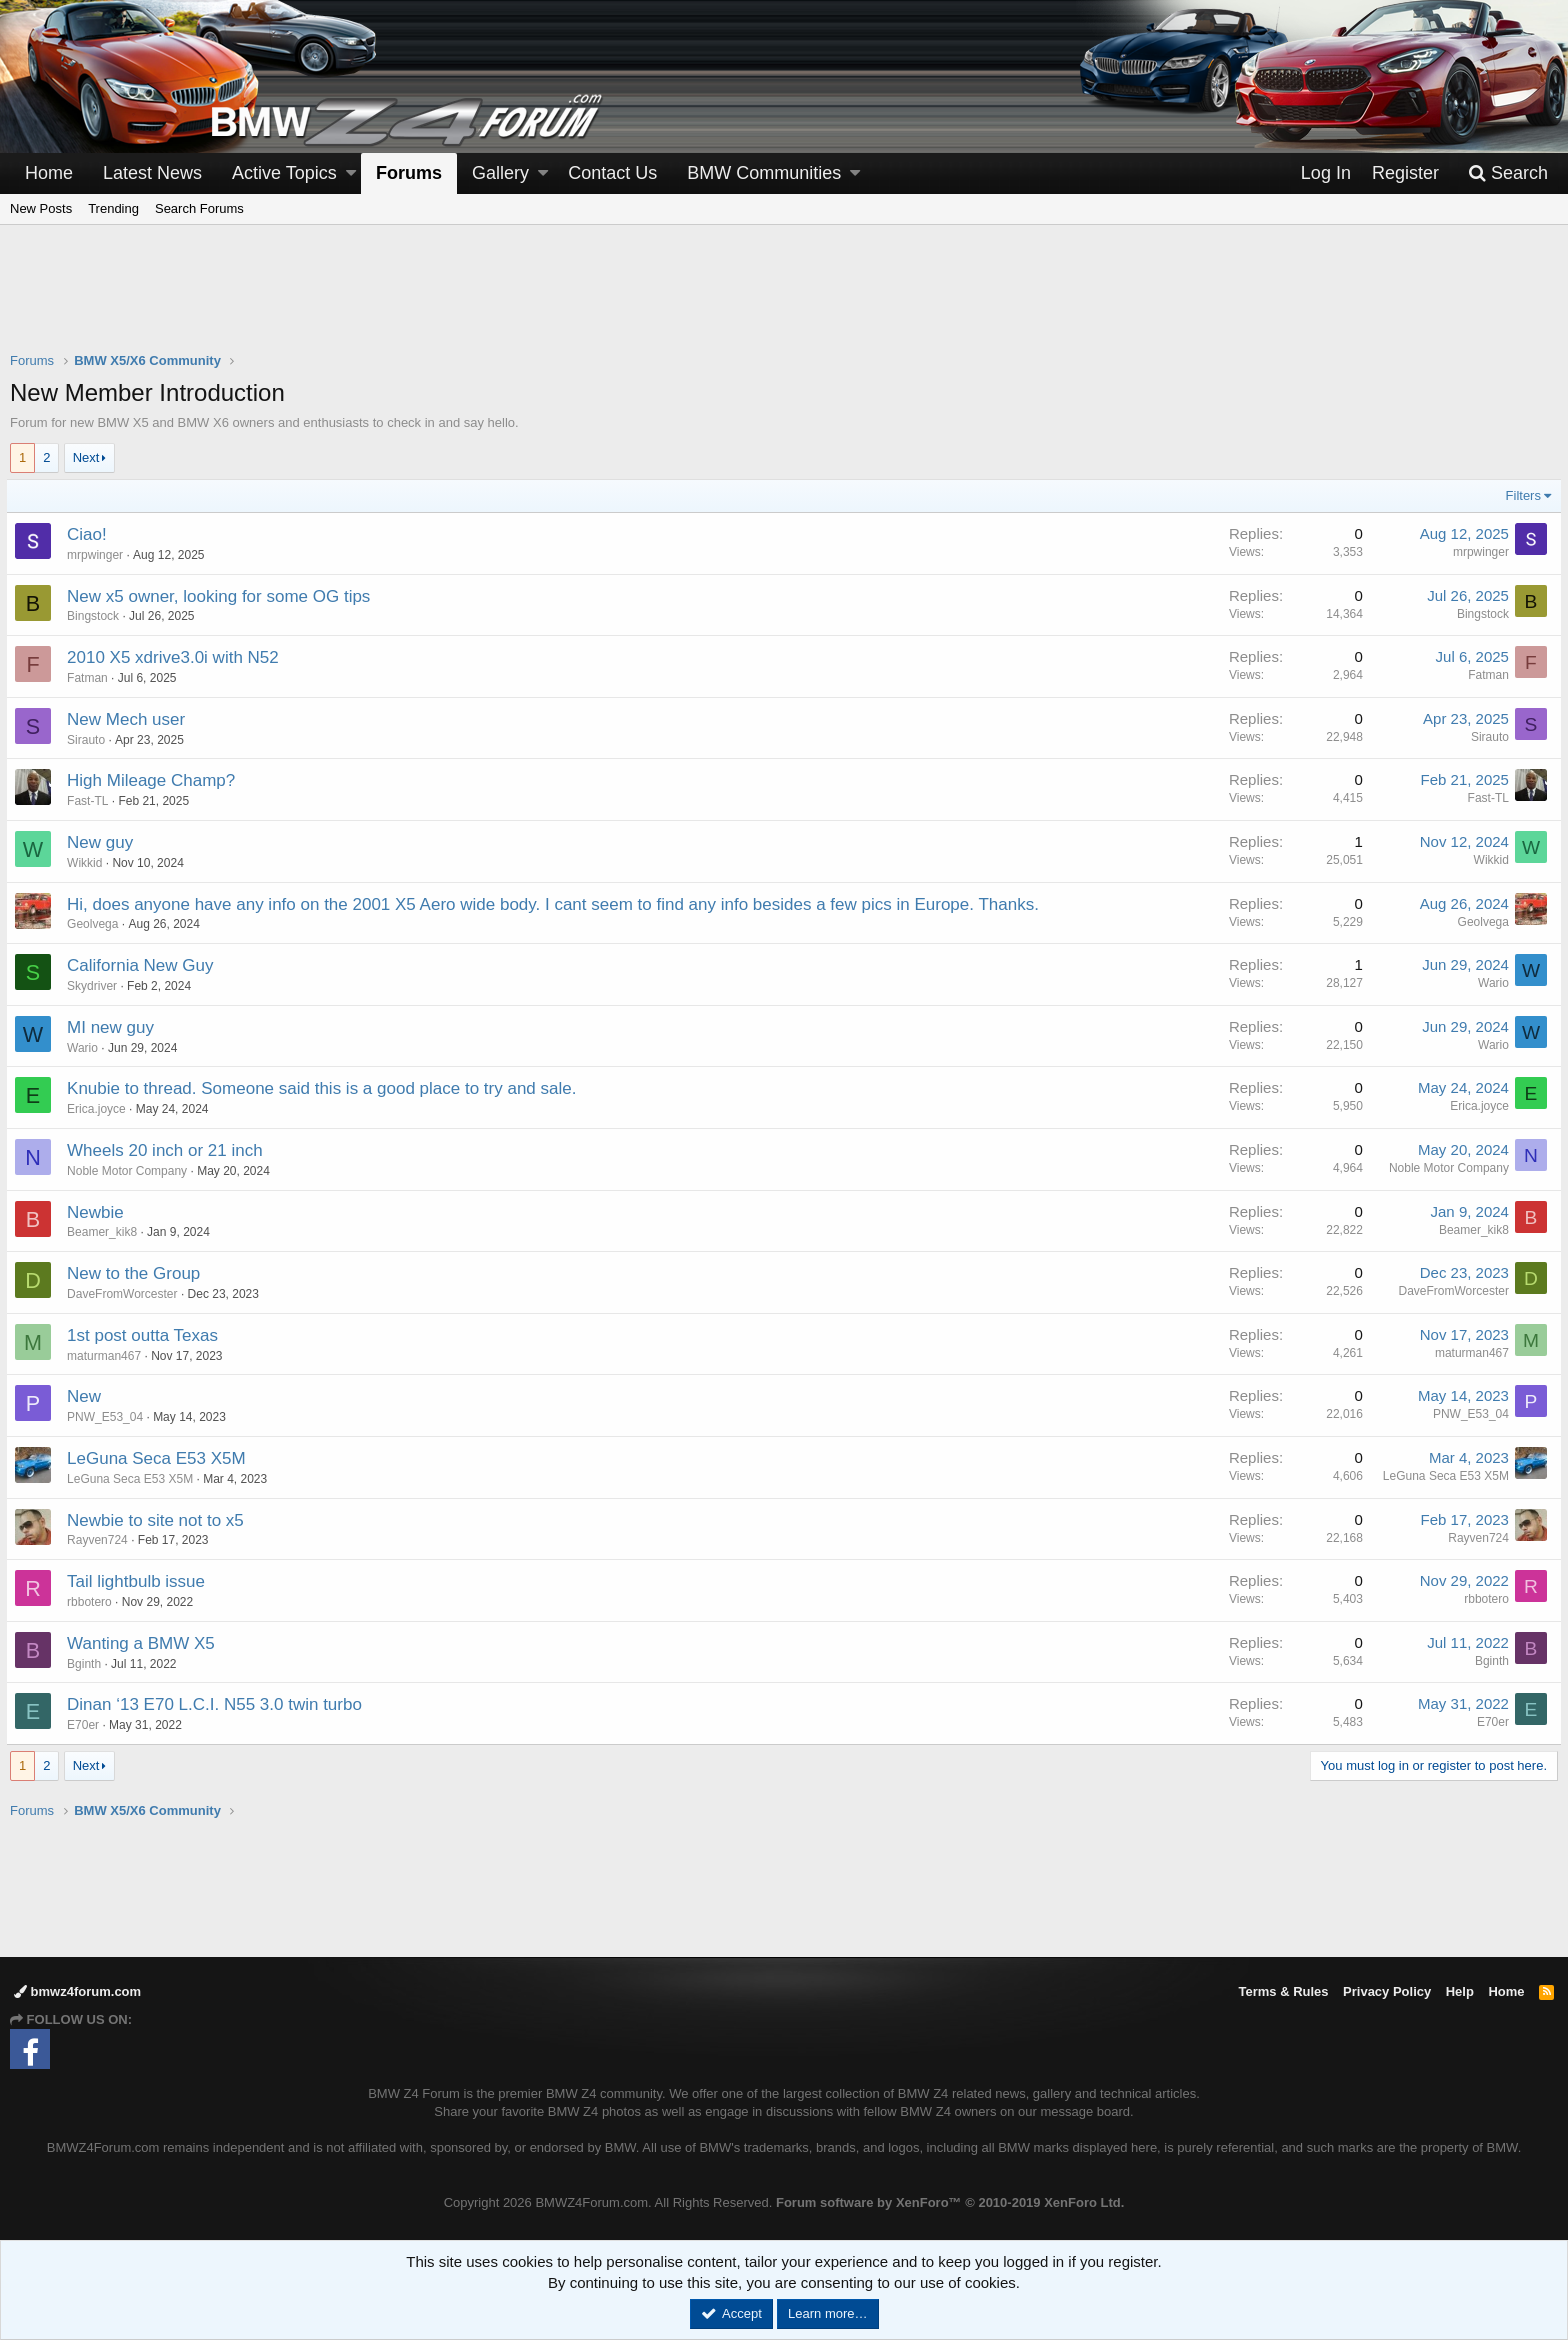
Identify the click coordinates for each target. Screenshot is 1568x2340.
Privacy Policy (1387, 1991)
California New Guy (144, 965)
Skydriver (96, 986)
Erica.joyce (100, 1109)
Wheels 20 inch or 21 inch (169, 1150)
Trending (113, 208)
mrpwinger (99, 555)
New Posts (41, 208)
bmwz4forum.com (77, 1991)
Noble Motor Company (131, 1171)
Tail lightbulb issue (140, 1581)
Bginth (88, 1664)
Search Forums (199, 208)
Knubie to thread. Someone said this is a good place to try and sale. (325, 1088)
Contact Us (612, 173)
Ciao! (91, 534)
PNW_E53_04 (109, 1417)
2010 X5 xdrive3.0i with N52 (177, 657)
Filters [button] (1519, 495)
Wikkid (88, 863)
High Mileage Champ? (155, 780)
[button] (351, 173)
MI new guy (114, 1027)
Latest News (152, 173)
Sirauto (90, 740)
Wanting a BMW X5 (145, 1643)
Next (86, 457)
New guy (104, 842)
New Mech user (130, 719)
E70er (87, 1725)
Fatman (91, 678)
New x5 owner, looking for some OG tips (222, 596)
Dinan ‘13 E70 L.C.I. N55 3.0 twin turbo (218, 1704)
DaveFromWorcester (126, 1294)
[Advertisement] (784, 301)
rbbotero (93, 1602)
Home (49, 173)
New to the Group (137, 1273)
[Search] (1508, 173)
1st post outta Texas (146, 1335)
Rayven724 (101, 1540)
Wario (1489, 983)
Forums (409, 173)
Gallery (500, 173)
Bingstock (97, 616)
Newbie (99, 1212)
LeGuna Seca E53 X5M (160, 1458)
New (88, 1396)
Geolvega (96, 924)
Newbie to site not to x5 (159, 1520)
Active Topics (284, 173)
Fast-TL (91, 801)
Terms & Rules (1283, 1991)
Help (1460, 1991)
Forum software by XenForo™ (950, 2202)
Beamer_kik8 (106, 1232)
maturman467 (108, 1356)
